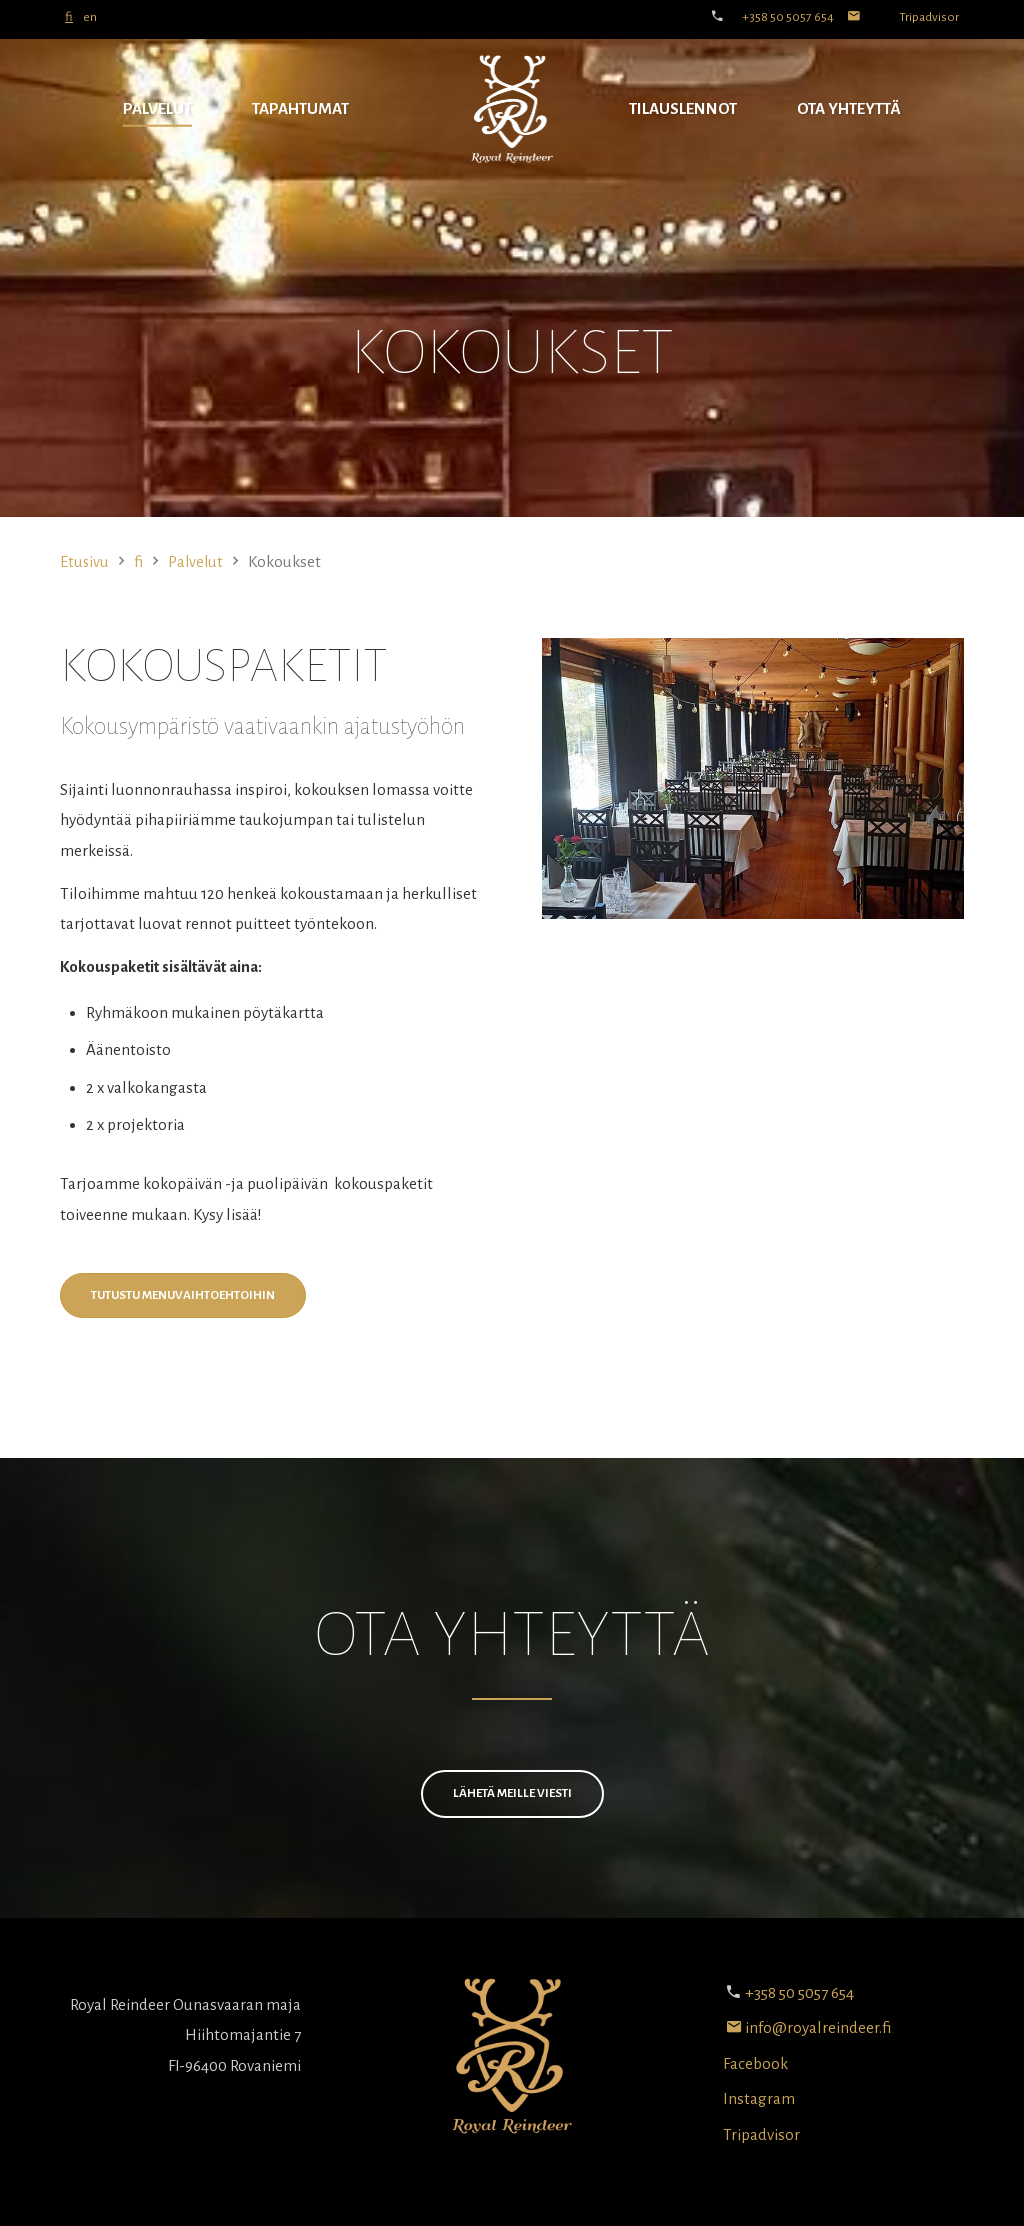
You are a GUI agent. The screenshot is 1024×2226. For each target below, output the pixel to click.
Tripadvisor (929, 17)
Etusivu (85, 561)
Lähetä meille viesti (512, 1793)
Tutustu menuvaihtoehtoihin (183, 1295)
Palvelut (157, 108)
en (90, 17)
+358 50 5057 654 (788, 17)
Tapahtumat (300, 108)
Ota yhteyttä (849, 108)
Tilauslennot (683, 108)
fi (69, 17)
